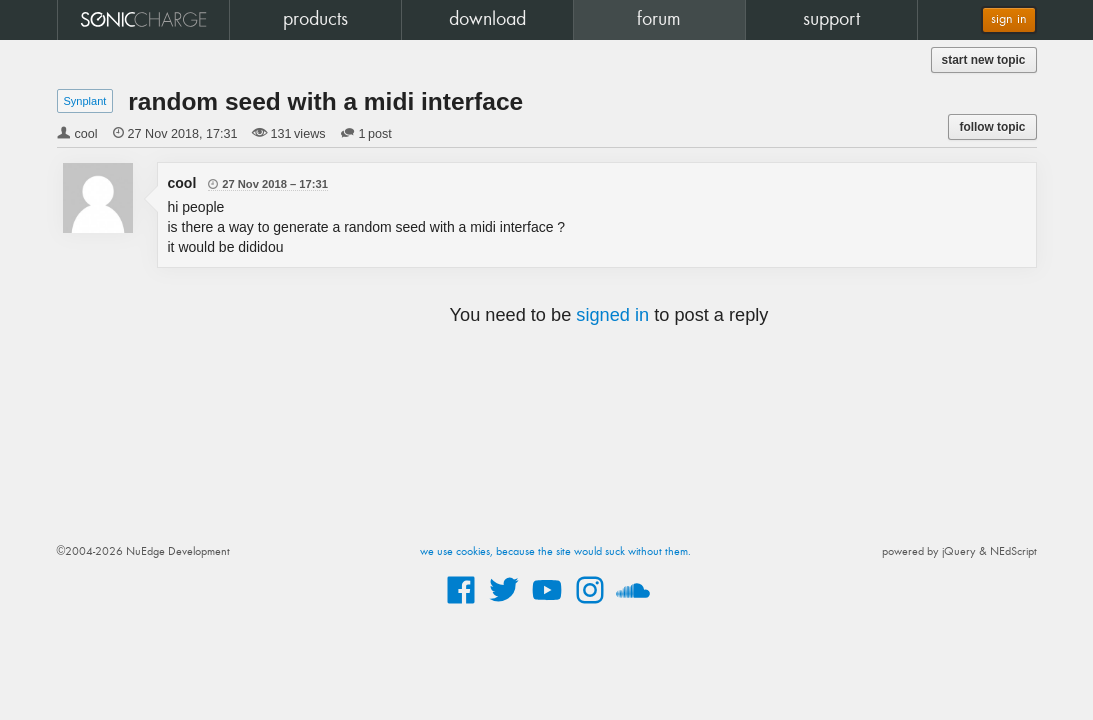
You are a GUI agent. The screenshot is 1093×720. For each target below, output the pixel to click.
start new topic (984, 60)
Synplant (85, 101)
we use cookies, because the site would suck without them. (555, 552)
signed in (612, 315)
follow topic (992, 127)
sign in (1009, 19)
